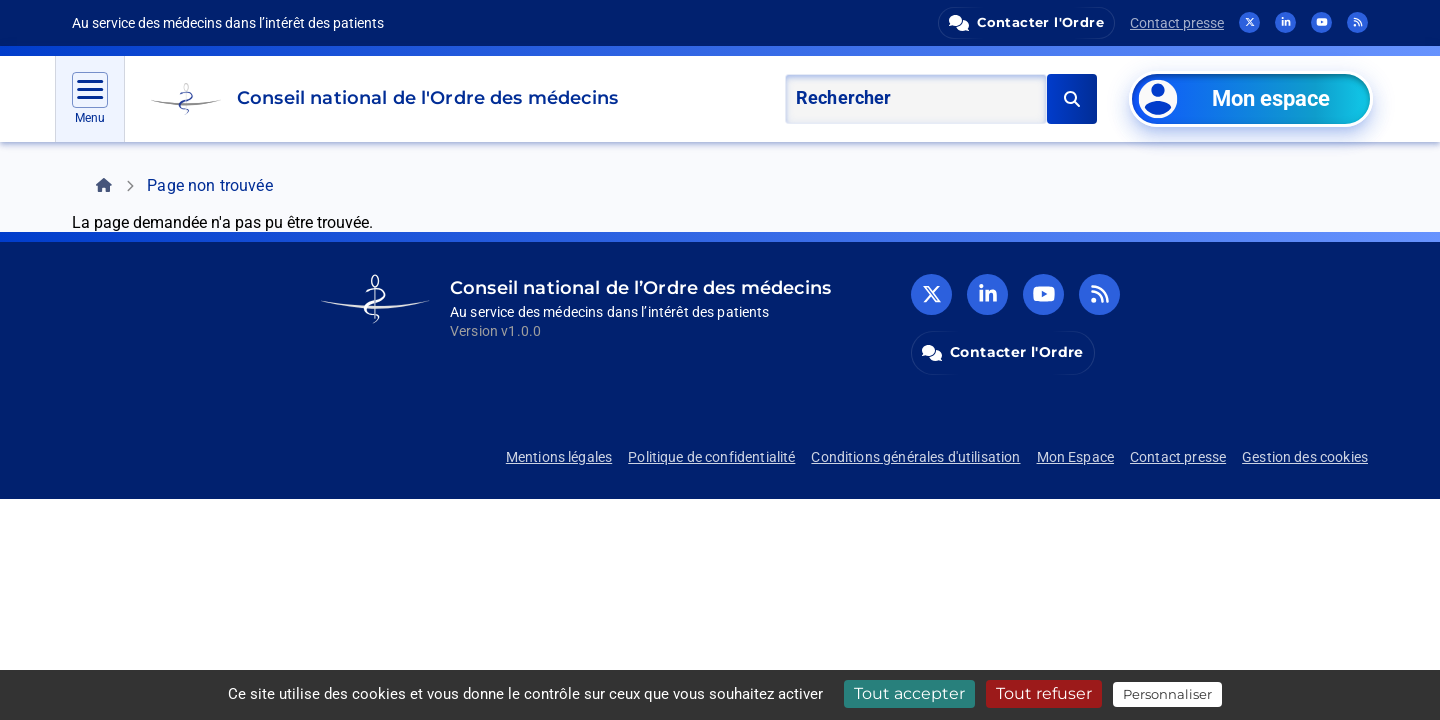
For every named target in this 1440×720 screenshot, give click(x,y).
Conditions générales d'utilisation (915, 457)
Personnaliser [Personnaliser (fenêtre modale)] (1167, 694)
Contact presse (1177, 23)
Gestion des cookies (1305, 457)
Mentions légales (559, 457)
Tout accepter (909, 693)
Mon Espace (1076, 457)
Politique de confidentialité (711, 457)
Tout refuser (1044, 693)
